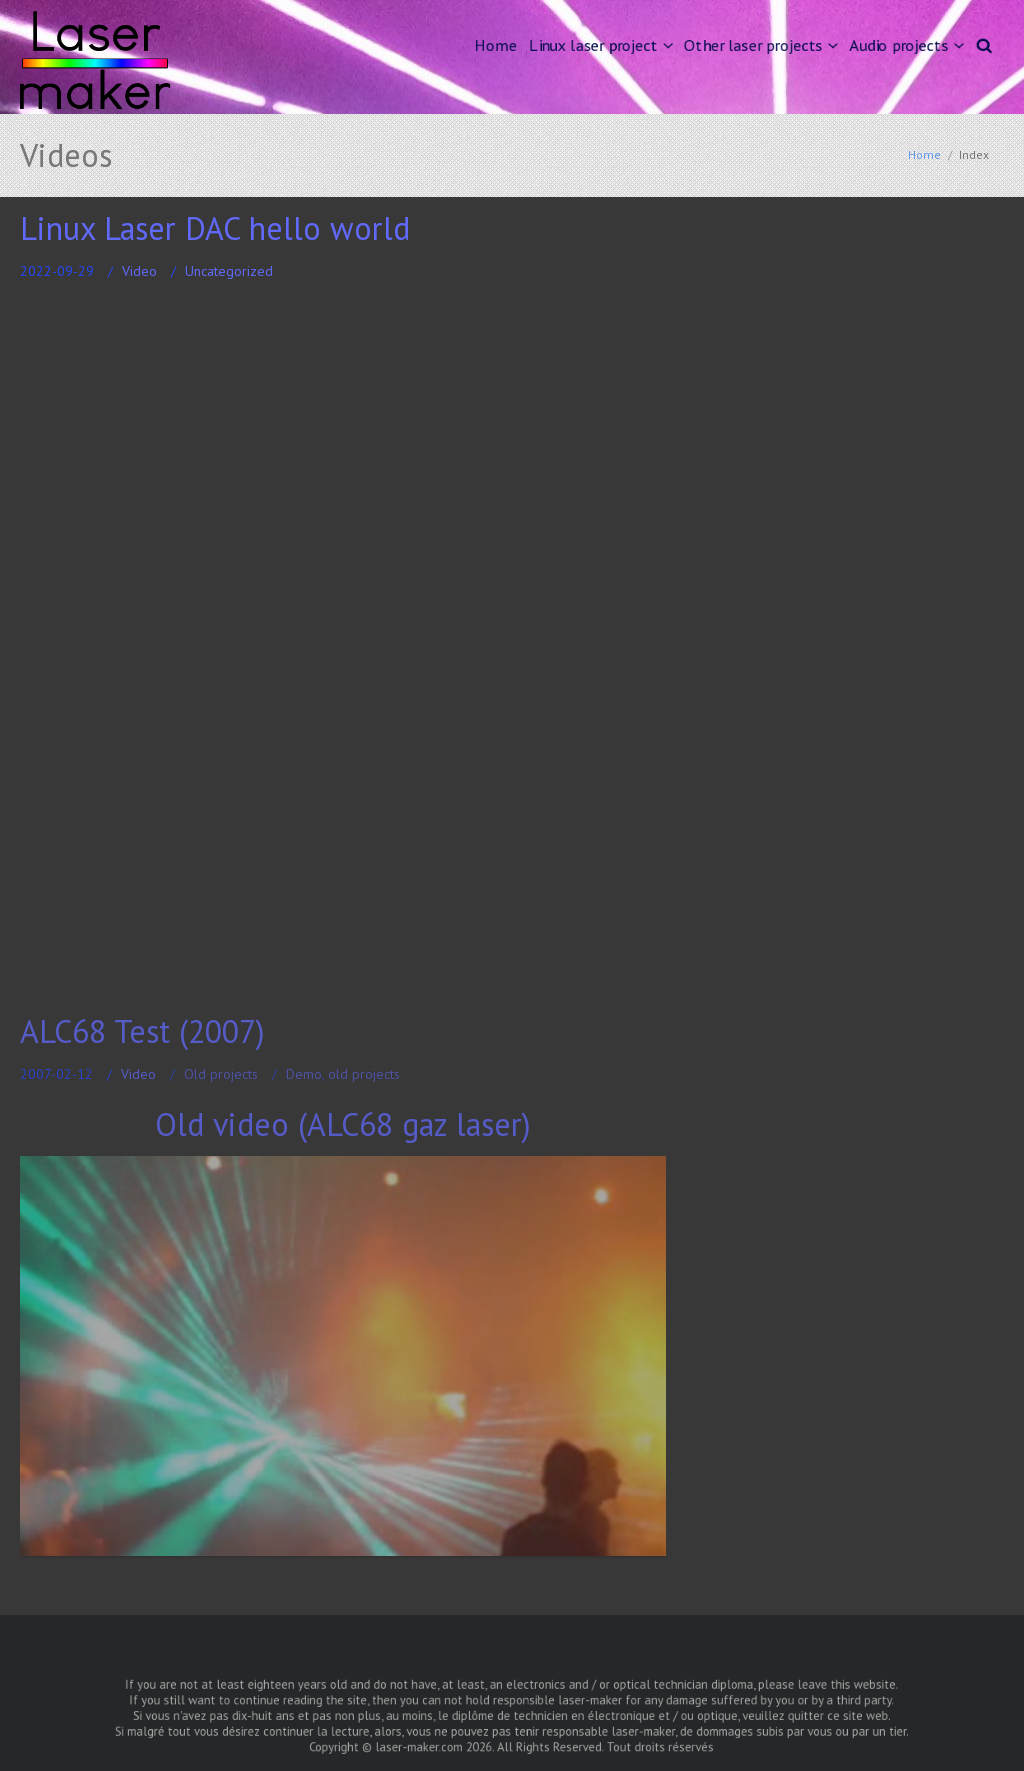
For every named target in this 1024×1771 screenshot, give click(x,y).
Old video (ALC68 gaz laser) (343, 1124)
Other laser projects (753, 45)
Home (495, 45)
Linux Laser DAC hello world (215, 228)
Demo (304, 1074)
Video (139, 271)
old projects (364, 1074)
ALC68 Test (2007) (142, 1031)
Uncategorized (229, 271)
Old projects (221, 1074)
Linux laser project (593, 45)
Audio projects (899, 45)
